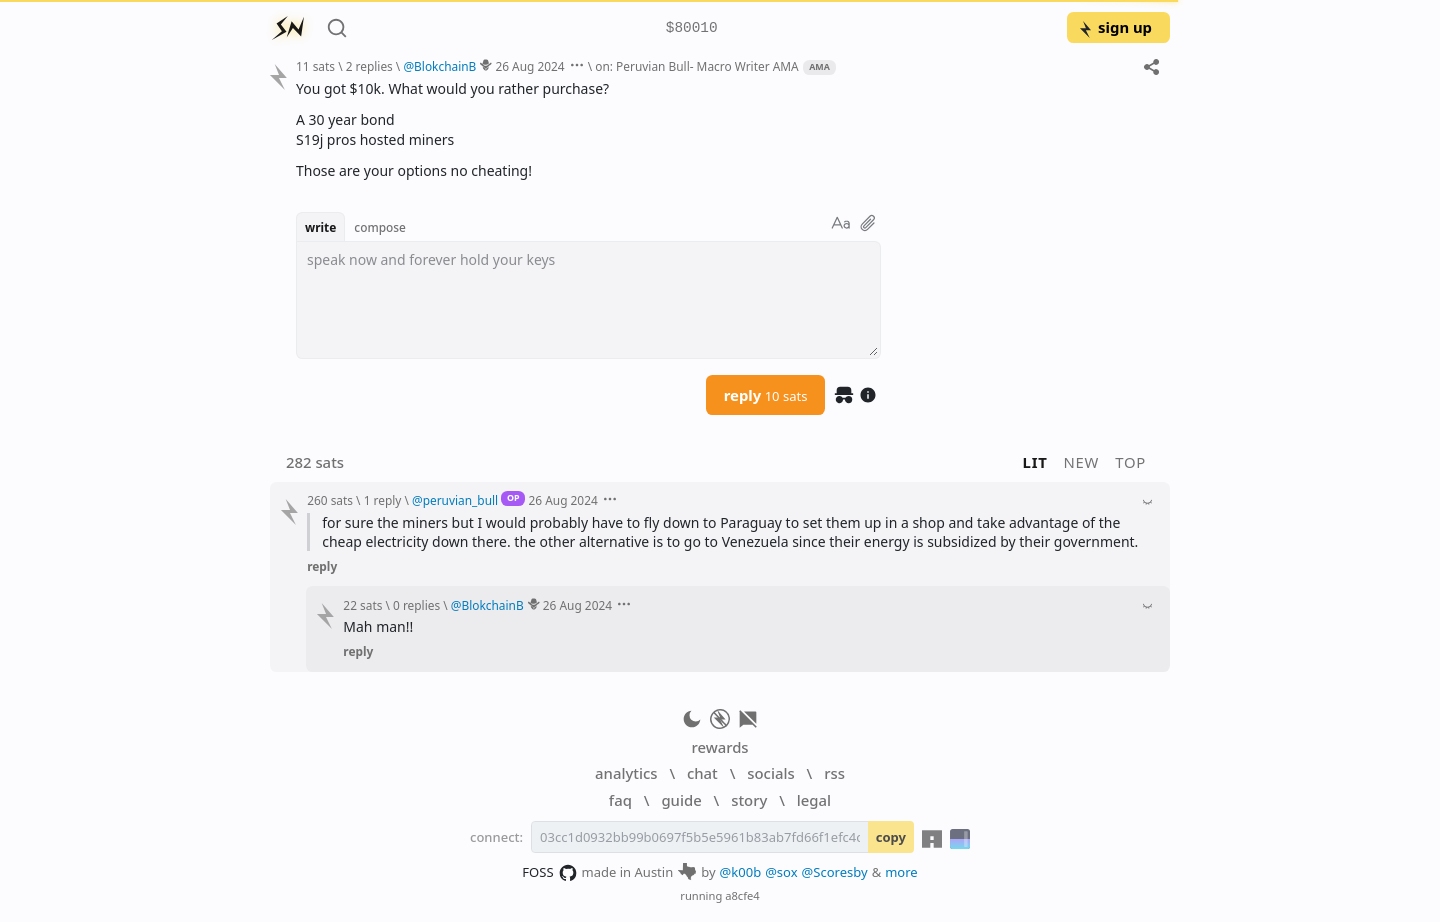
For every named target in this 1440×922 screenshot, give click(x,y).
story (749, 800)
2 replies (369, 66)
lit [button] (1035, 462)
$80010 (692, 28)
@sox (781, 872)
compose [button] (380, 227)
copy (891, 837)
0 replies (416, 605)
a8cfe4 (742, 895)
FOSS (549, 873)
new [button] (1082, 462)
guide (681, 800)
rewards (719, 747)
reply (766, 395)
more (901, 872)
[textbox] (588, 300)
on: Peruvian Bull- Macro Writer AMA (696, 66)
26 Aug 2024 (529, 66)
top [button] (1130, 462)
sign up (1114, 27)
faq (620, 800)
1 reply (383, 500)
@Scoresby (835, 872)
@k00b (741, 872)
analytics (626, 773)
